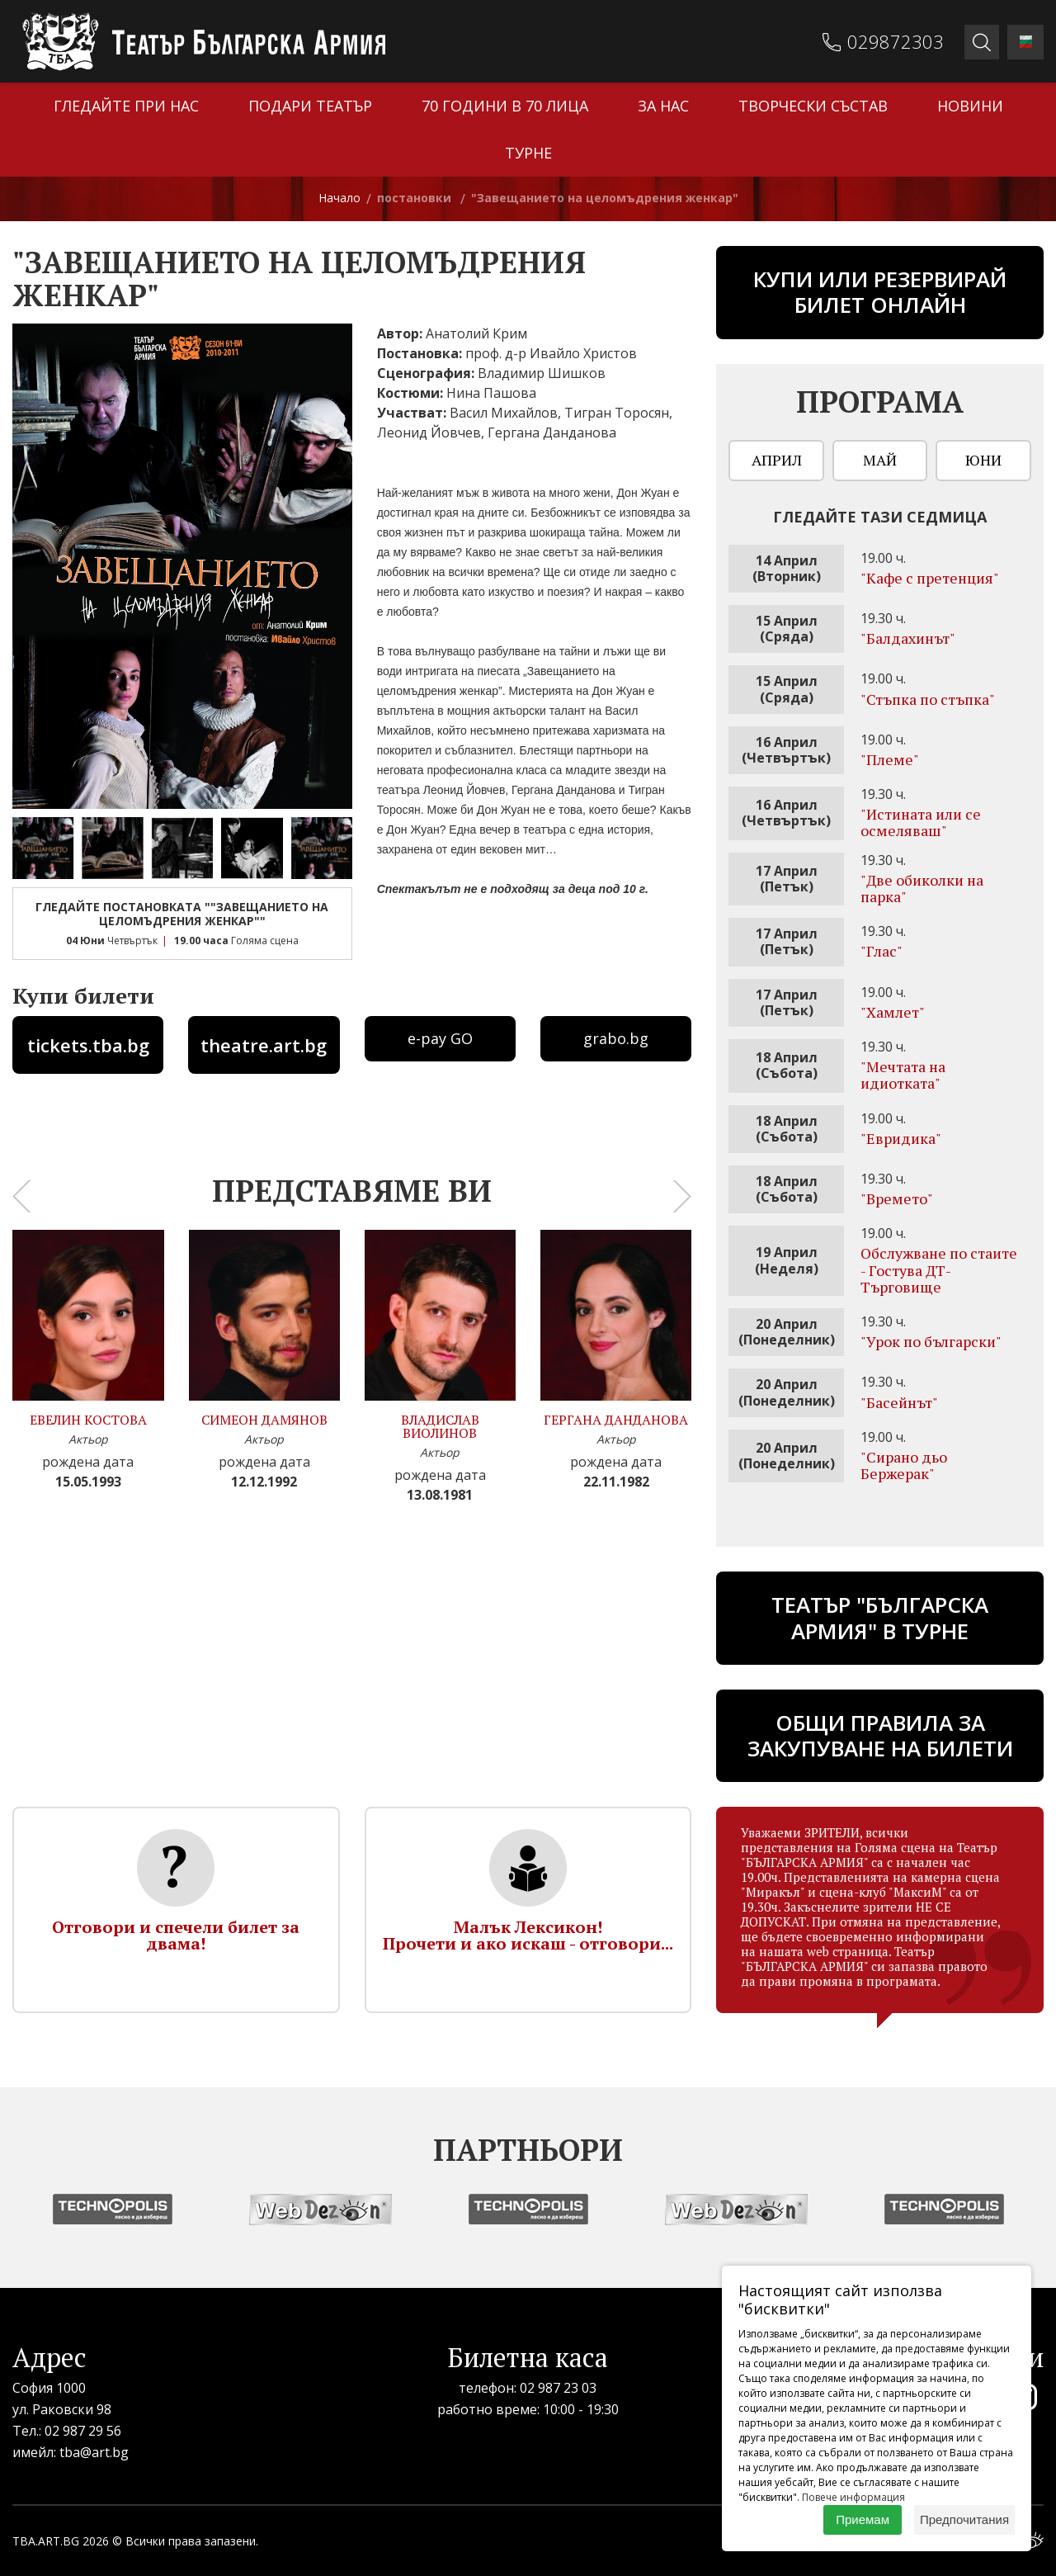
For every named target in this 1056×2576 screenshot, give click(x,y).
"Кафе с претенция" (929, 578)
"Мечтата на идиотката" (902, 1074)
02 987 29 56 (83, 2431)
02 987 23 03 (558, 2388)
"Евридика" (900, 1138)
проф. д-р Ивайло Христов (551, 353)
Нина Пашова (491, 393)
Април (777, 460)
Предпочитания (964, 2519)
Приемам (862, 2519)
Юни (983, 460)
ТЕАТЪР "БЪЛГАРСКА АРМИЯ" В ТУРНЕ (879, 1617)
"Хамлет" (892, 1012)
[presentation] (21, 1196)
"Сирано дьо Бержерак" (903, 1465)
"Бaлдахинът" (907, 638)
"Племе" (889, 759)
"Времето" (896, 1198)
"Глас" (881, 951)
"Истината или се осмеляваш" (920, 822)
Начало (339, 198)
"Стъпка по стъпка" (927, 699)
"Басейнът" (899, 1402)
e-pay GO (440, 1038)
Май (880, 460)
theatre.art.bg (263, 1045)
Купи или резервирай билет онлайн (879, 291)
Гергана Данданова (552, 432)
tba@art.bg (94, 2452)
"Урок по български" (931, 1341)
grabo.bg (615, 1038)
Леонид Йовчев (429, 432)
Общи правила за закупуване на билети (880, 1735)
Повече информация (853, 2497)
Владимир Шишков (542, 373)
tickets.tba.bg (88, 1045)
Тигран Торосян (616, 413)
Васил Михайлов (504, 413)
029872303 (897, 41)
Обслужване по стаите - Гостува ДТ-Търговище (938, 1269)
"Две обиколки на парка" (921, 888)
